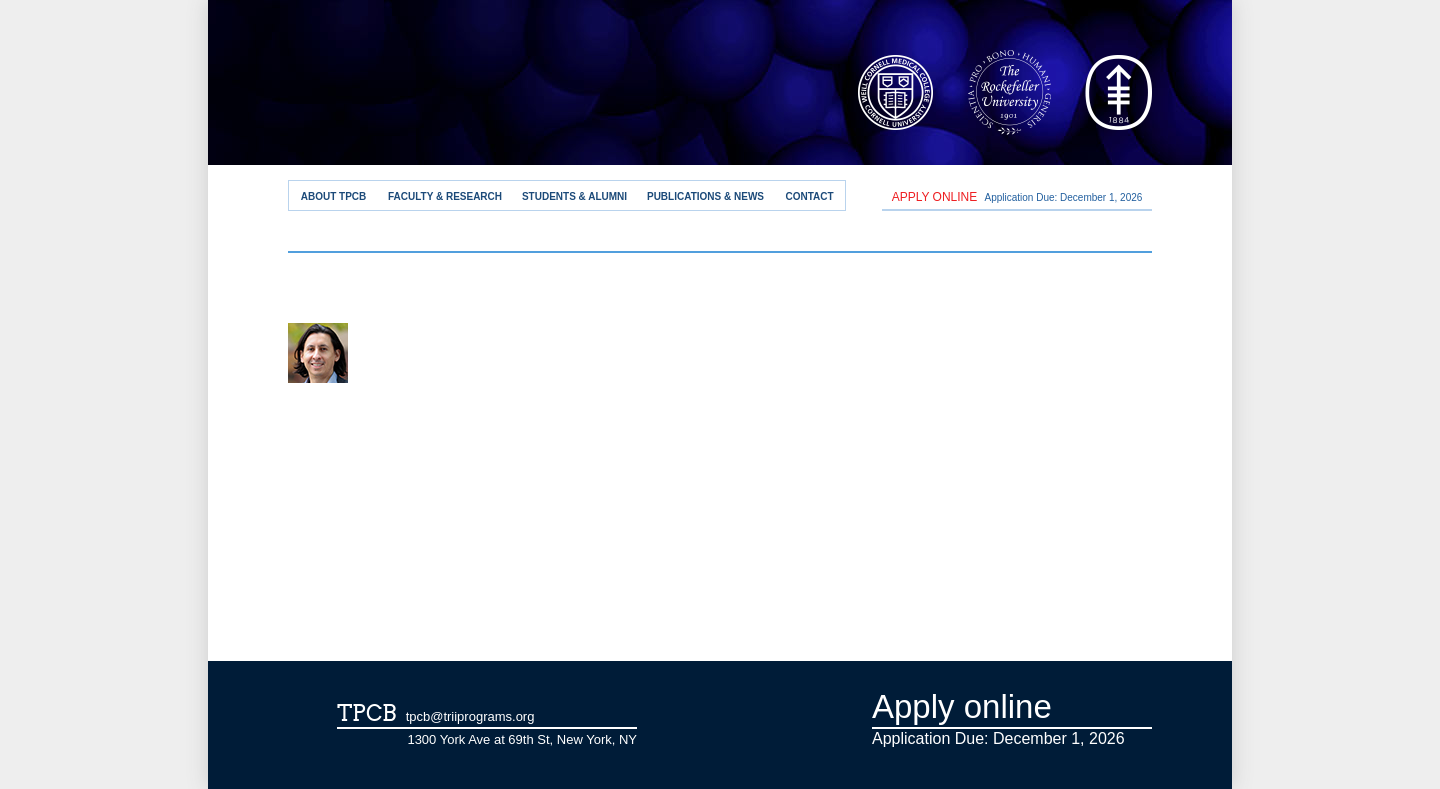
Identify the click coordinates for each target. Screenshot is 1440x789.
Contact (809, 196)
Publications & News (705, 196)
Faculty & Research (445, 196)
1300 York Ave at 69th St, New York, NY (522, 739)
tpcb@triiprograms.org (470, 716)
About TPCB (334, 196)
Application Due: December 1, (1017, 197)
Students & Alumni (574, 196)
